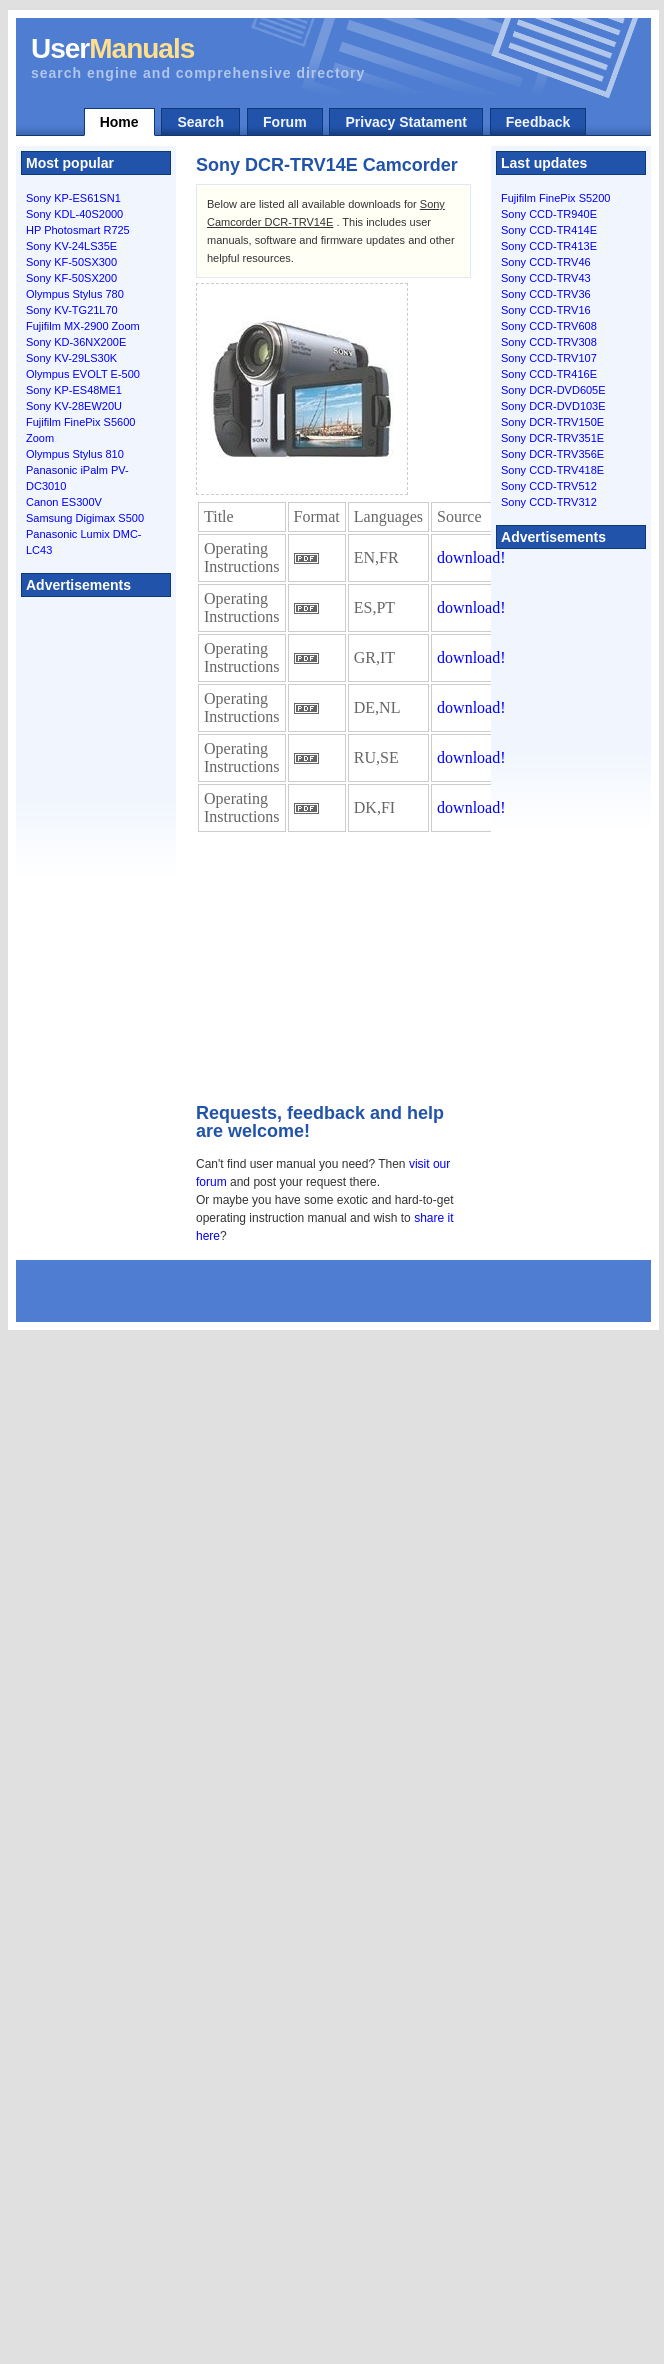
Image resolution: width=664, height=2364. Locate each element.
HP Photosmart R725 (78, 230)
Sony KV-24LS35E (71, 246)
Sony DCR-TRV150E (552, 422)
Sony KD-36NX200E (76, 342)
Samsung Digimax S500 (85, 518)
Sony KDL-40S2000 (74, 214)
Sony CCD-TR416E (549, 374)
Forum (285, 122)
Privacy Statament (405, 122)
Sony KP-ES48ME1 (74, 390)
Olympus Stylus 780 (75, 294)
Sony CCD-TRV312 (549, 502)
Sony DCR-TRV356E (552, 454)
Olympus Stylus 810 (75, 454)
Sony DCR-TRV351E (552, 438)
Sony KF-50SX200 (71, 278)
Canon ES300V (64, 502)
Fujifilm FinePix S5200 (555, 198)
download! (471, 557)
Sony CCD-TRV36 (546, 294)
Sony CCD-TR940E (549, 214)
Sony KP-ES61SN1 (73, 198)
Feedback (538, 122)
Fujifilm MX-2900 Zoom (83, 326)
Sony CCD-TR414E (549, 230)
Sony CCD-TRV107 (549, 358)
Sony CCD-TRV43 (546, 278)
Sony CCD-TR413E (549, 246)
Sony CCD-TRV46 (546, 262)
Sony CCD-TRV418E (552, 470)
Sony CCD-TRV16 (546, 310)
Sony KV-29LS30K (71, 358)
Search (200, 122)
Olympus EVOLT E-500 (83, 374)
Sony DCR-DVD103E (553, 406)
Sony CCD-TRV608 (549, 326)
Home (119, 122)
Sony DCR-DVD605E (553, 390)
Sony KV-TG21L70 (72, 310)
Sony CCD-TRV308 (549, 342)
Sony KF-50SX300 (71, 262)
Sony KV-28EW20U (74, 406)
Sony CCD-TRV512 (549, 486)
